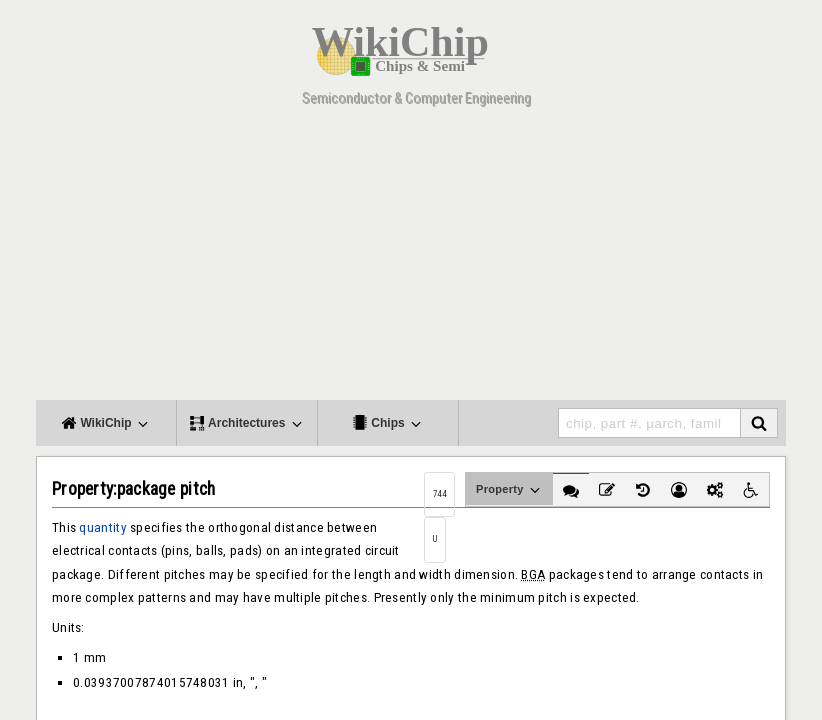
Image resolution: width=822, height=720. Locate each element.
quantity (102, 527)
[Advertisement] (411, 260)
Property (509, 490)
